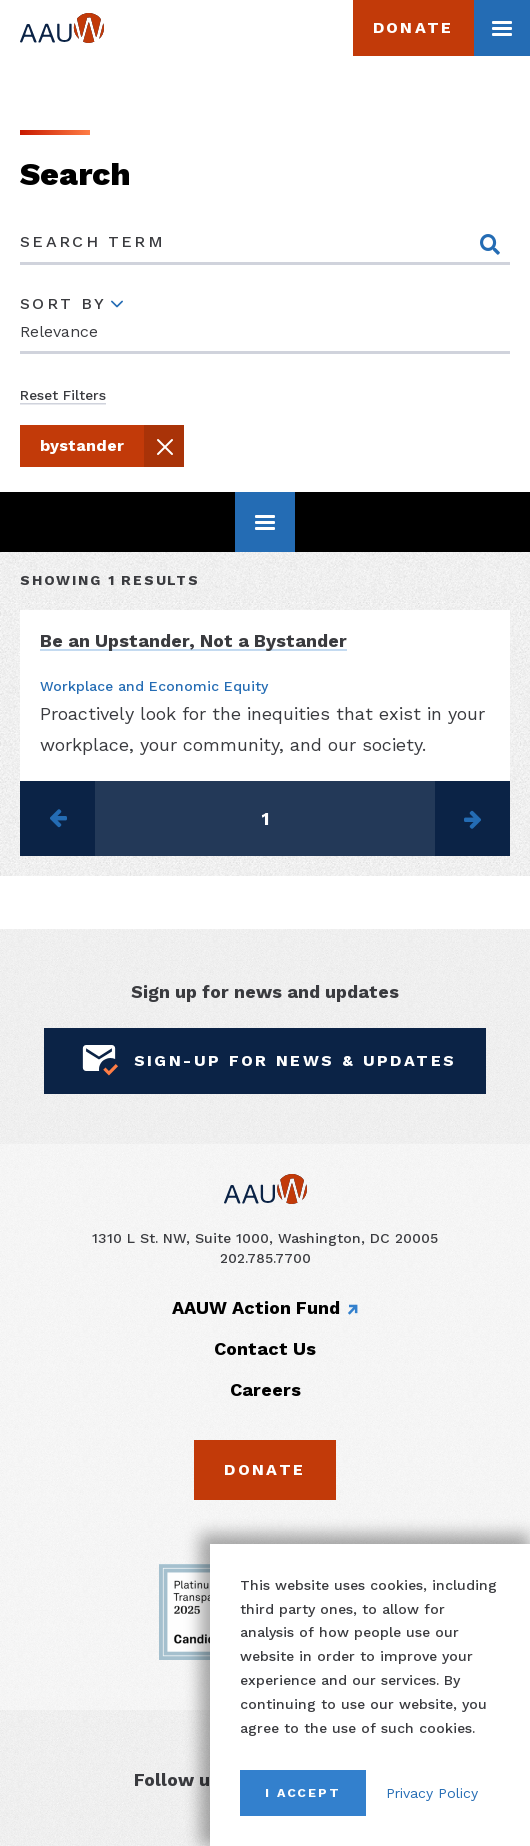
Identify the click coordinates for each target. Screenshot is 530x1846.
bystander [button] (109, 449)
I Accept (303, 1792)
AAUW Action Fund (256, 1307)
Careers (265, 1388)
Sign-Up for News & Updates (265, 1061)
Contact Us (265, 1348)
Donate (413, 27)
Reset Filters (63, 395)
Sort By (63, 303)
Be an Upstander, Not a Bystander (193, 639)
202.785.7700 (265, 1257)
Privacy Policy (432, 1793)
